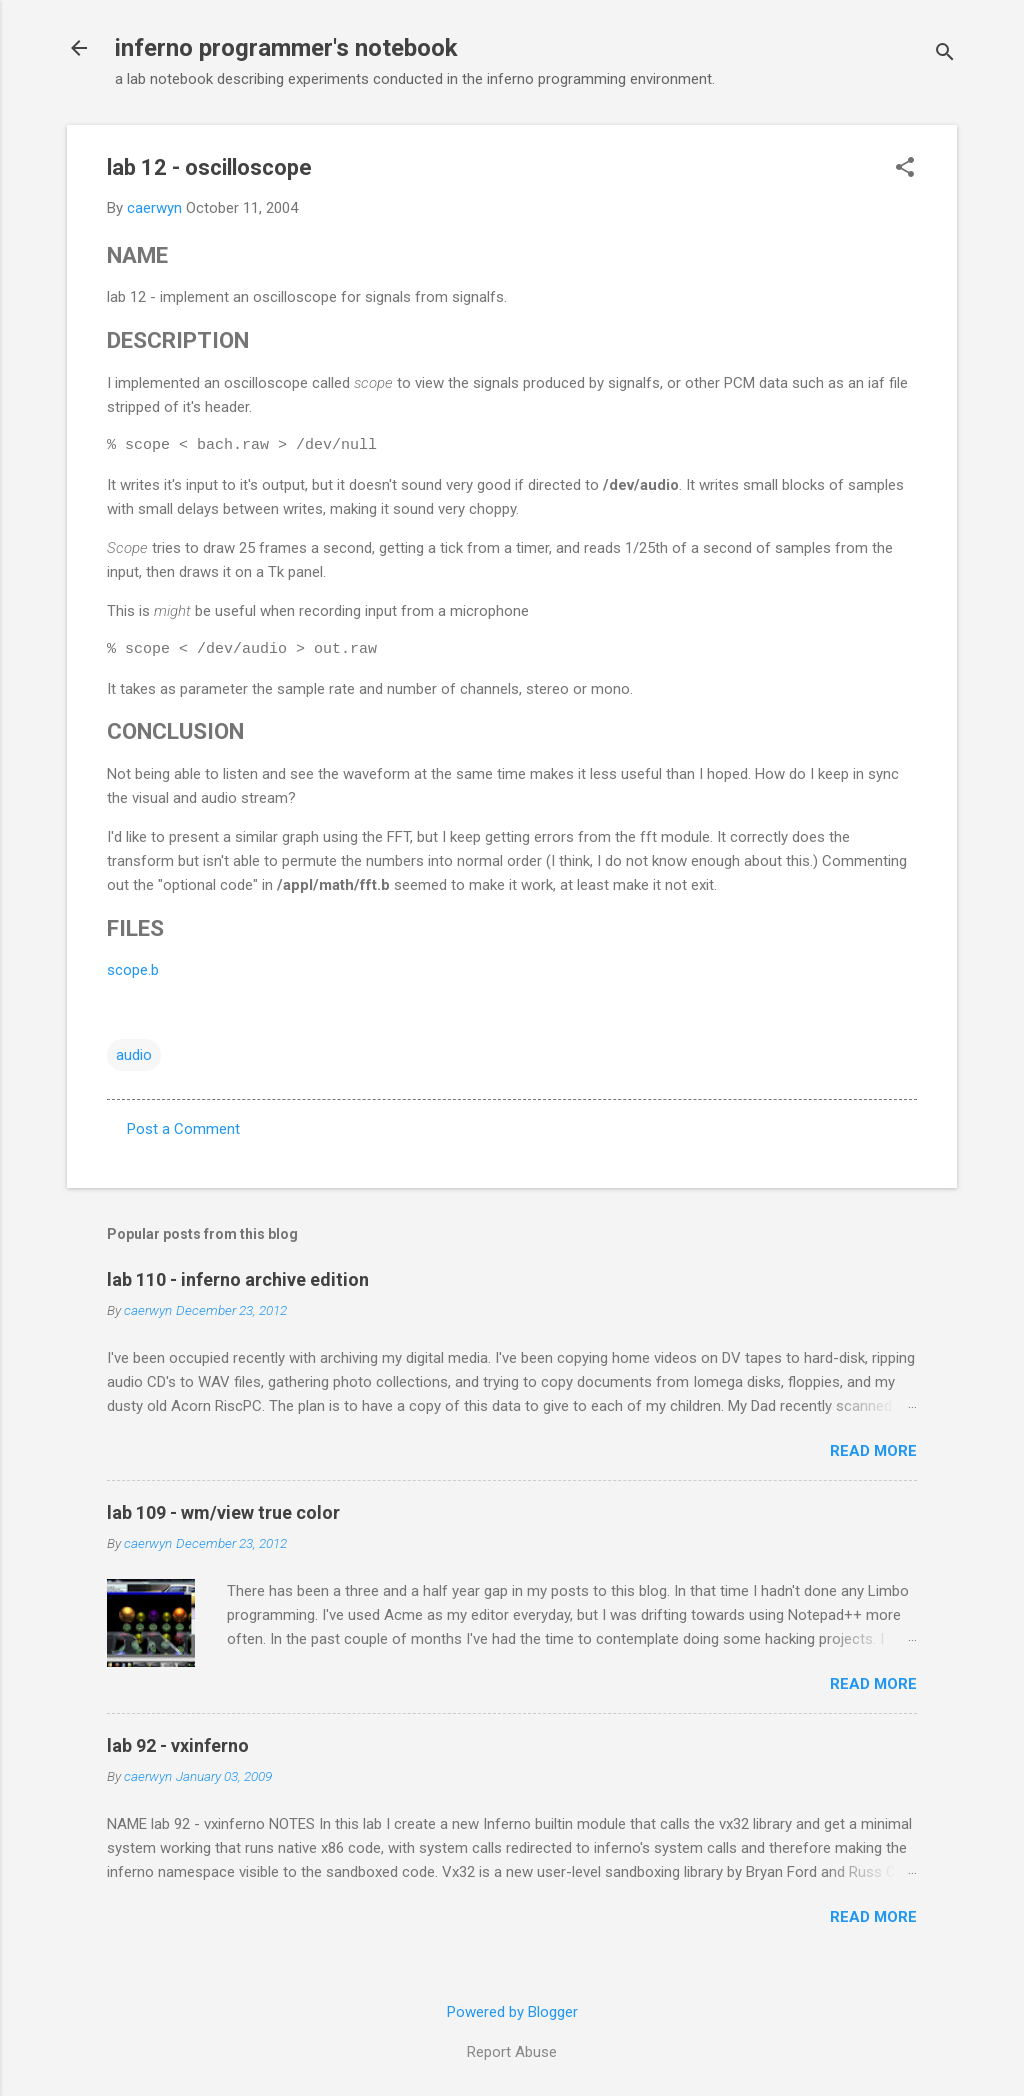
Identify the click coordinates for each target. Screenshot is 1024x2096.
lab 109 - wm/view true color (223, 1512)
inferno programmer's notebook (286, 48)
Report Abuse (512, 2052)
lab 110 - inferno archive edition (238, 1279)
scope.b (133, 970)
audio (134, 1055)
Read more (873, 1451)
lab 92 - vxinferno (178, 1745)
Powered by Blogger (512, 2012)
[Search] (945, 54)
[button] (905, 169)
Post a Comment (183, 1129)
